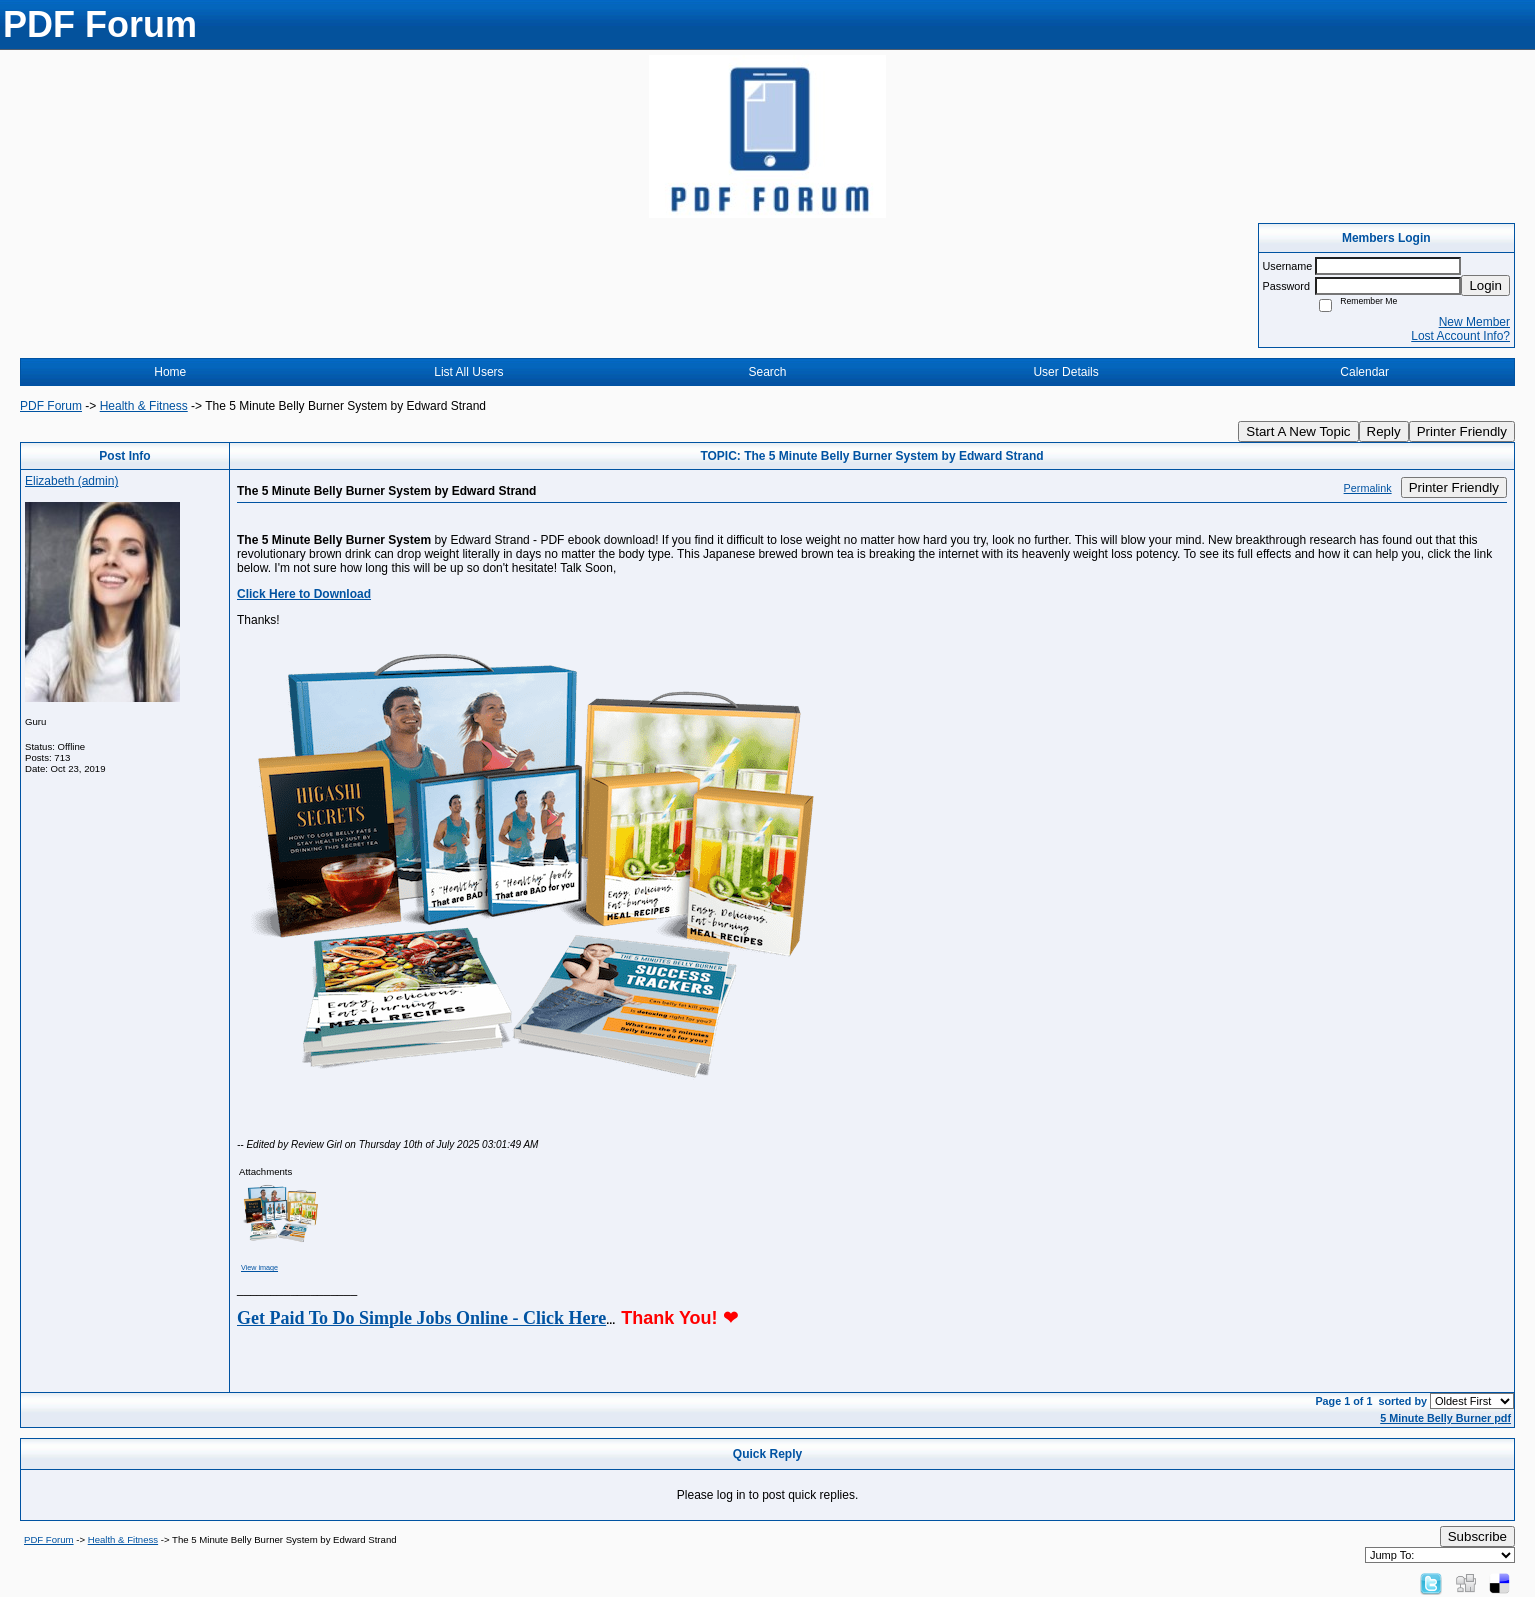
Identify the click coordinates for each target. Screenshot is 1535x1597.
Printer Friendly (1462, 431)
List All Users (468, 372)
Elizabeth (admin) (71, 481)
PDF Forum (51, 406)
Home (170, 372)
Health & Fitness (144, 406)
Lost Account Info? (1460, 336)
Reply (1384, 431)
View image (259, 1267)
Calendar (1364, 372)
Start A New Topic (1298, 431)
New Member (1474, 322)
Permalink (1368, 488)
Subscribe (1477, 1536)
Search (767, 372)
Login (1485, 285)
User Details (1065, 372)
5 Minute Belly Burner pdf (1445, 1418)
